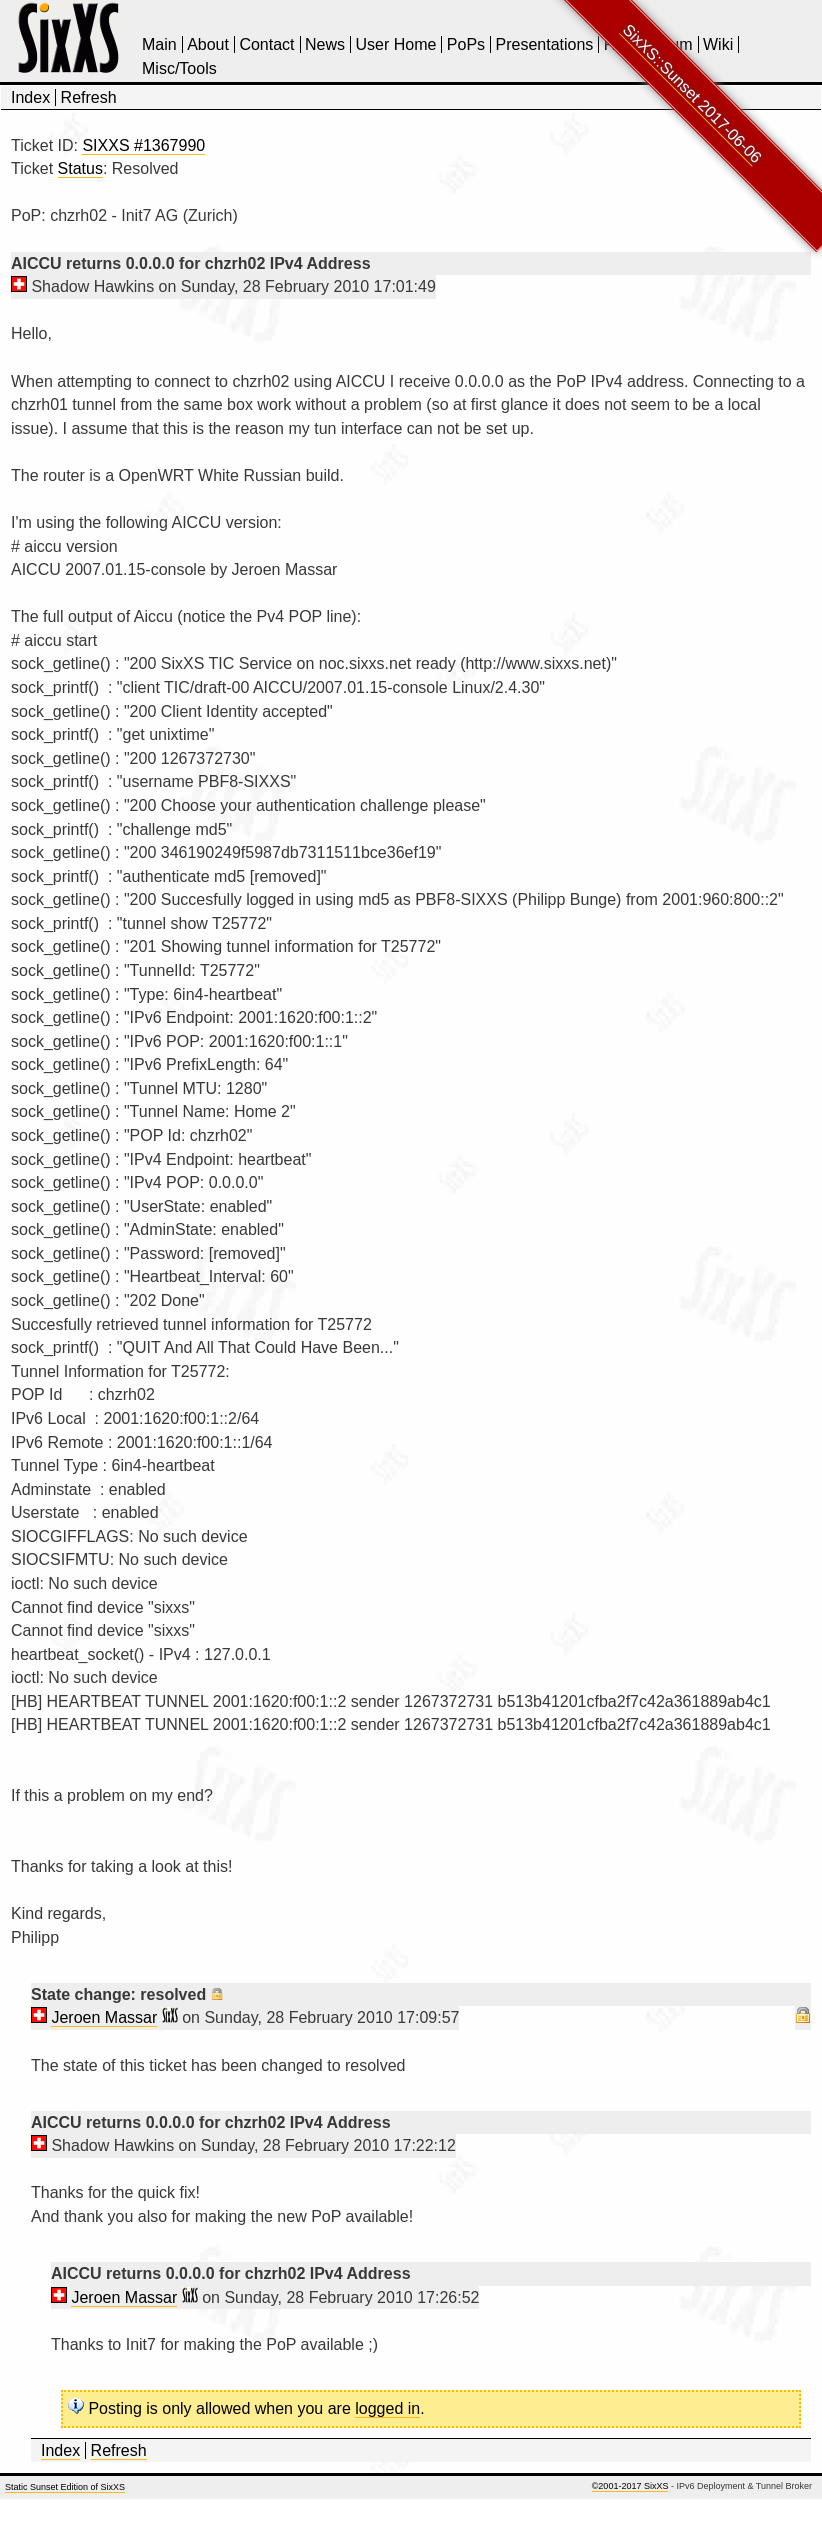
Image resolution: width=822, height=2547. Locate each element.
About (208, 44)
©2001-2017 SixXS (630, 2486)
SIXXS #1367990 (143, 145)
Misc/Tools (179, 68)
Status (80, 168)
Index (30, 97)
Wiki (718, 44)
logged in (387, 2408)
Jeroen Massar (104, 2017)
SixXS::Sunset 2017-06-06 (692, 93)
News (325, 44)
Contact (266, 44)
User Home (395, 44)
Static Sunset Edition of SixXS (65, 2487)
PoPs (466, 44)
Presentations (545, 44)
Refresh (89, 97)
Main (159, 44)
